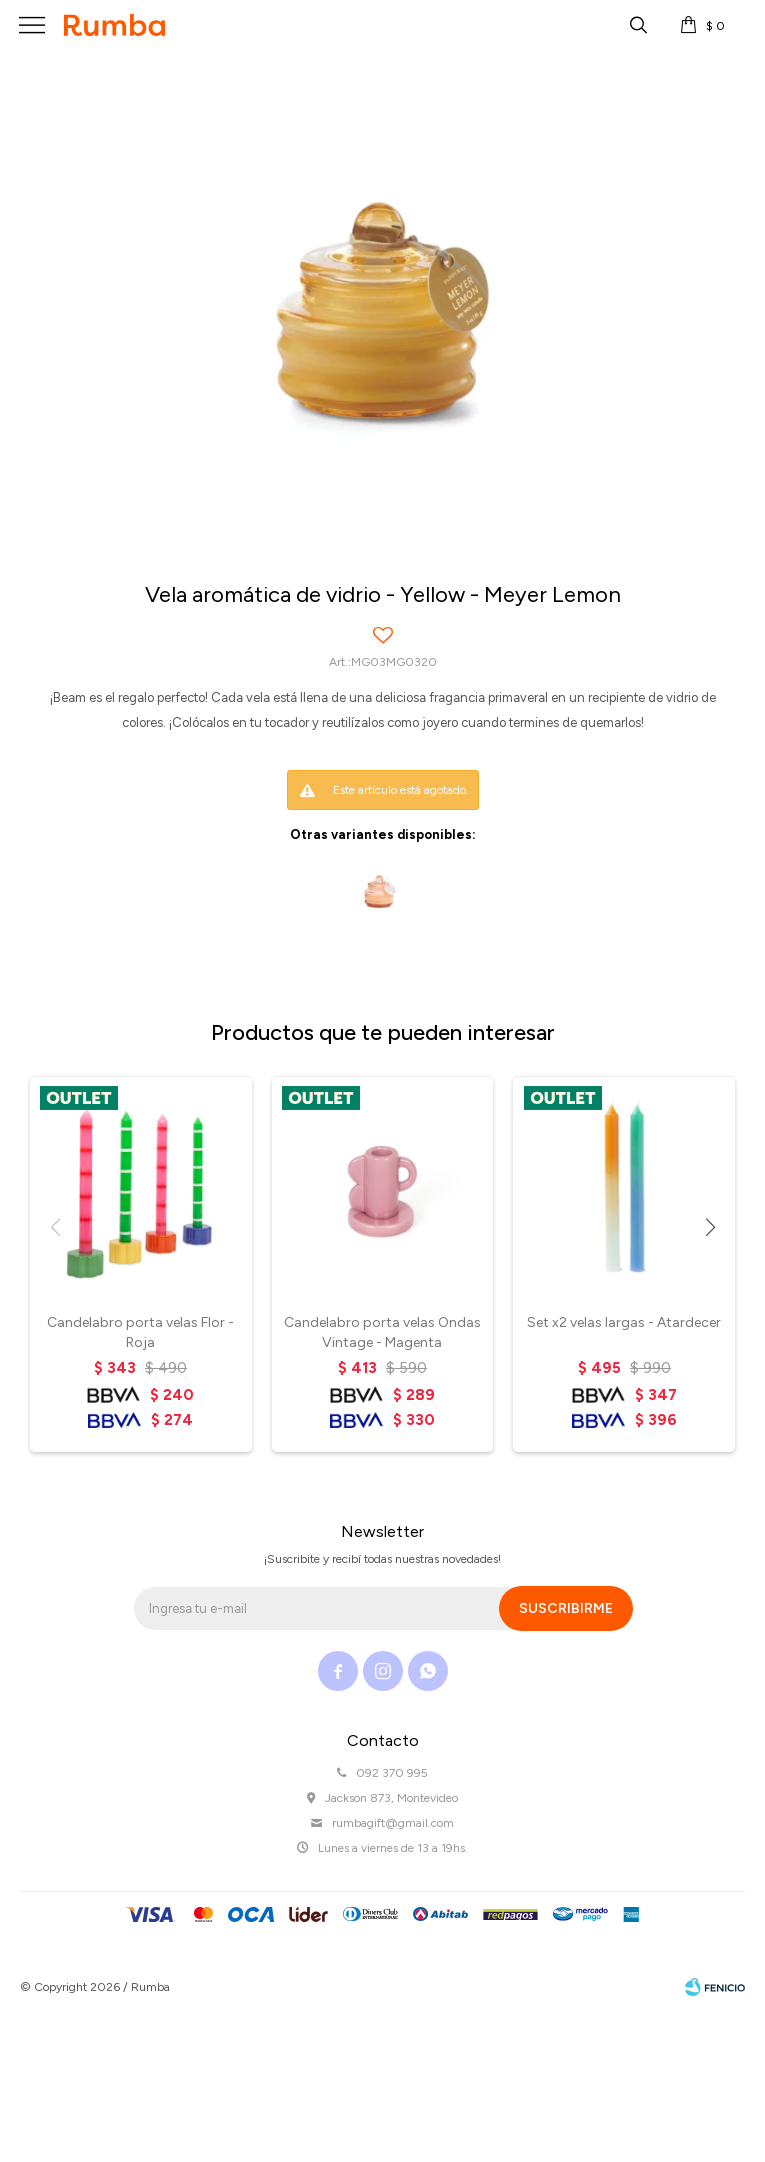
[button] (710, 1227)
